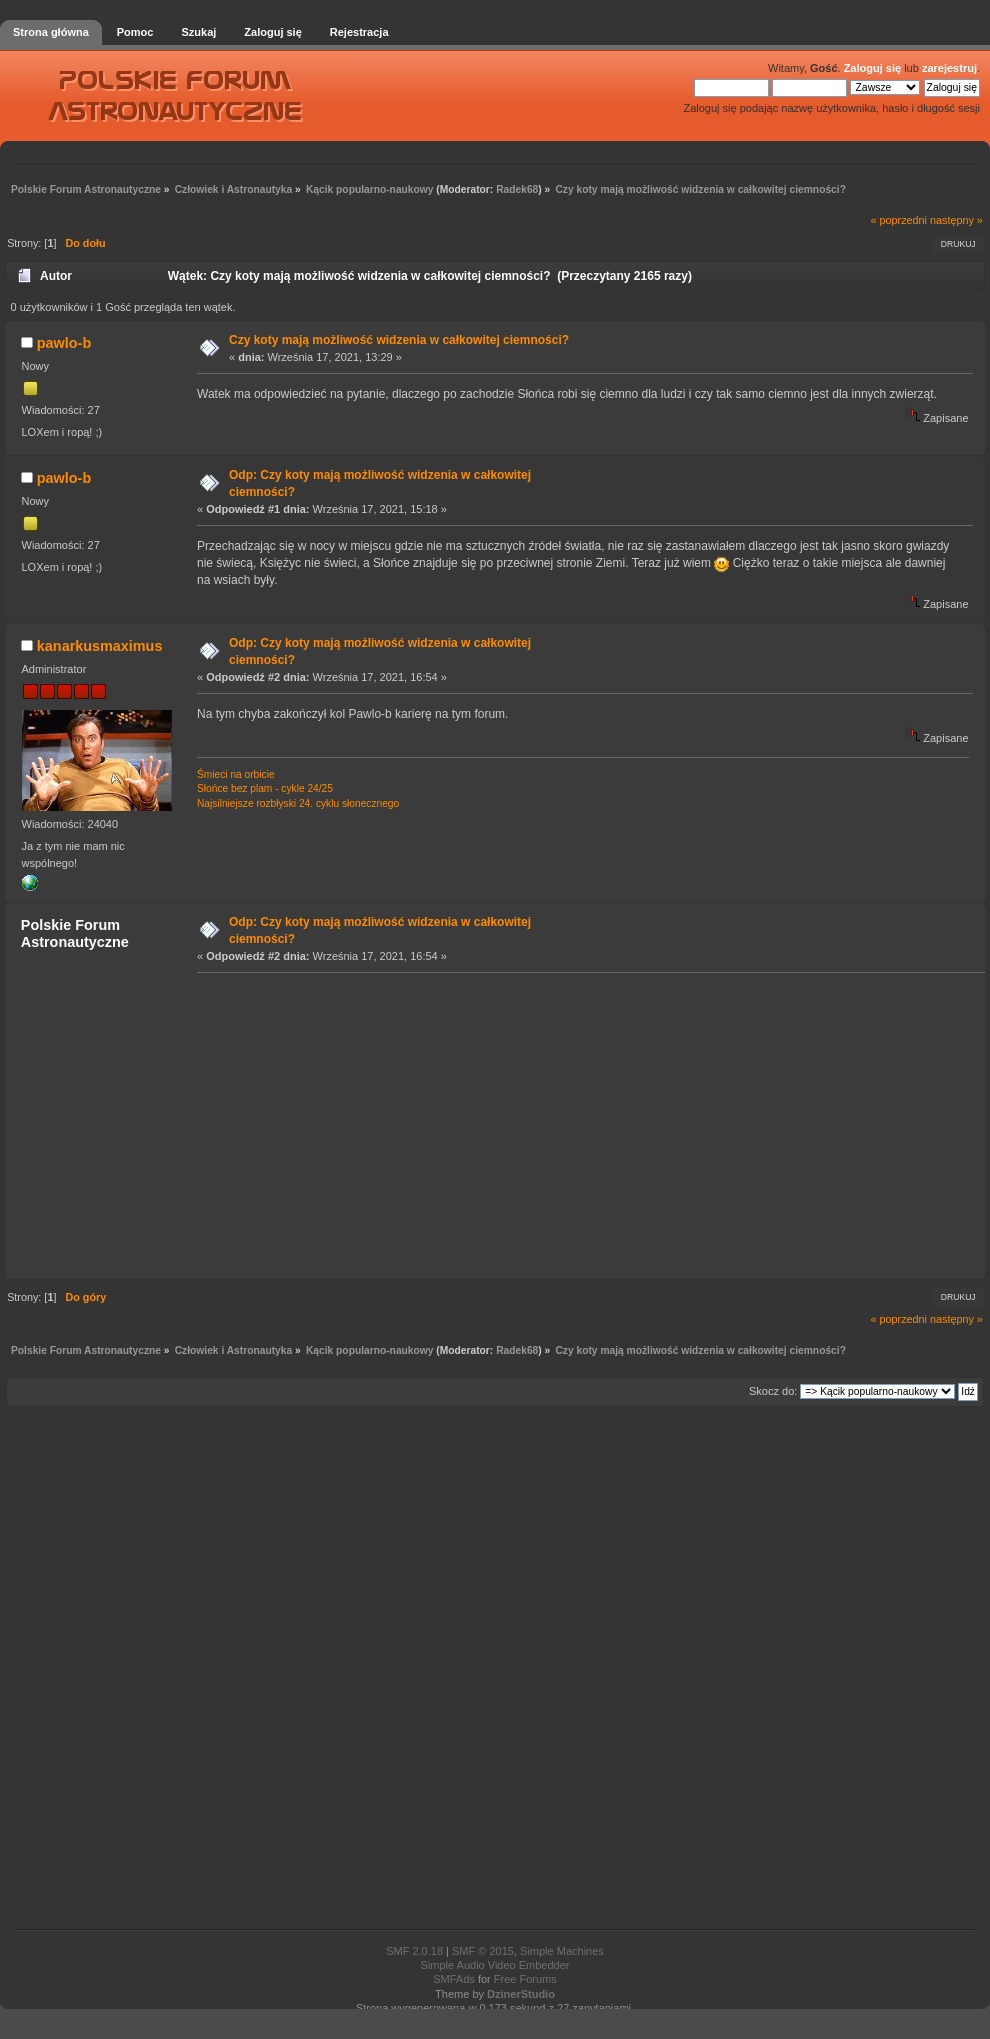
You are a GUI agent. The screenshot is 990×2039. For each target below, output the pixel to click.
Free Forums (525, 1979)
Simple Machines (562, 1951)
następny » (956, 220)
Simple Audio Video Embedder (494, 1965)
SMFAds (454, 1979)
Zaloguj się (872, 68)
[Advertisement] (382, 1125)
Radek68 (517, 189)
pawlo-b (64, 343)
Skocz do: (773, 1391)
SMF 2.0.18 (414, 1951)
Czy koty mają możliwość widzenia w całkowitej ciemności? (399, 340)
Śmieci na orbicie (236, 774)
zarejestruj (949, 68)
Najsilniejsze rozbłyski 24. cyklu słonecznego (298, 803)
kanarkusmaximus (100, 646)
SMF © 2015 (483, 1951)
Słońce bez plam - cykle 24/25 (265, 788)
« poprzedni (899, 220)
